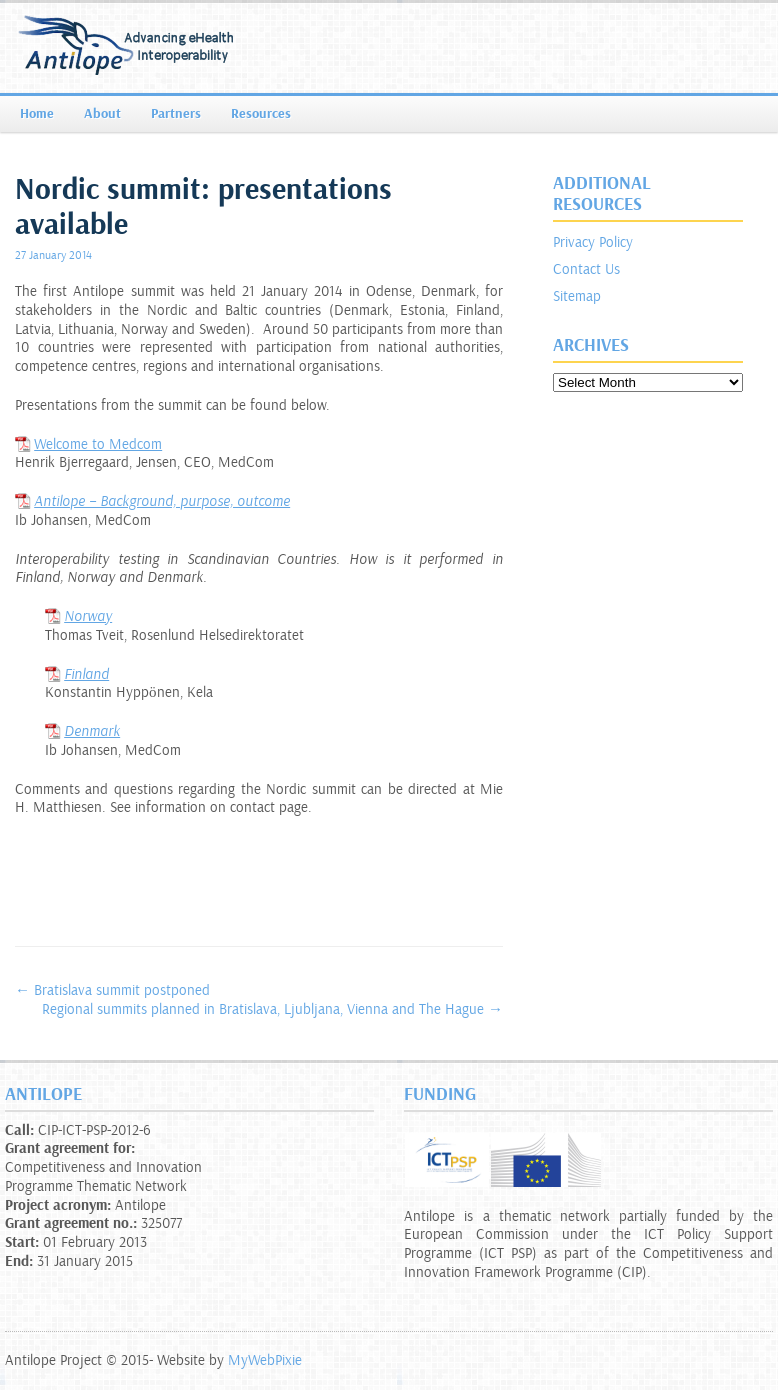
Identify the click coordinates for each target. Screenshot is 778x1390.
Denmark (92, 731)
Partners (176, 114)
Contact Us (586, 269)
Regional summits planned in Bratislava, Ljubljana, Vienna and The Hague (272, 1009)
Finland (86, 674)
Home (37, 114)
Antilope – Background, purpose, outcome (162, 501)
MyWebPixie (265, 1360)
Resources (261, 114)
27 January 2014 (53, 255)
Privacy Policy (593, 242)
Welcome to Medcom (98, 444)
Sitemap (577, 296)
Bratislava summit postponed (112, 990)
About (102, 114)
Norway (88, 616)
